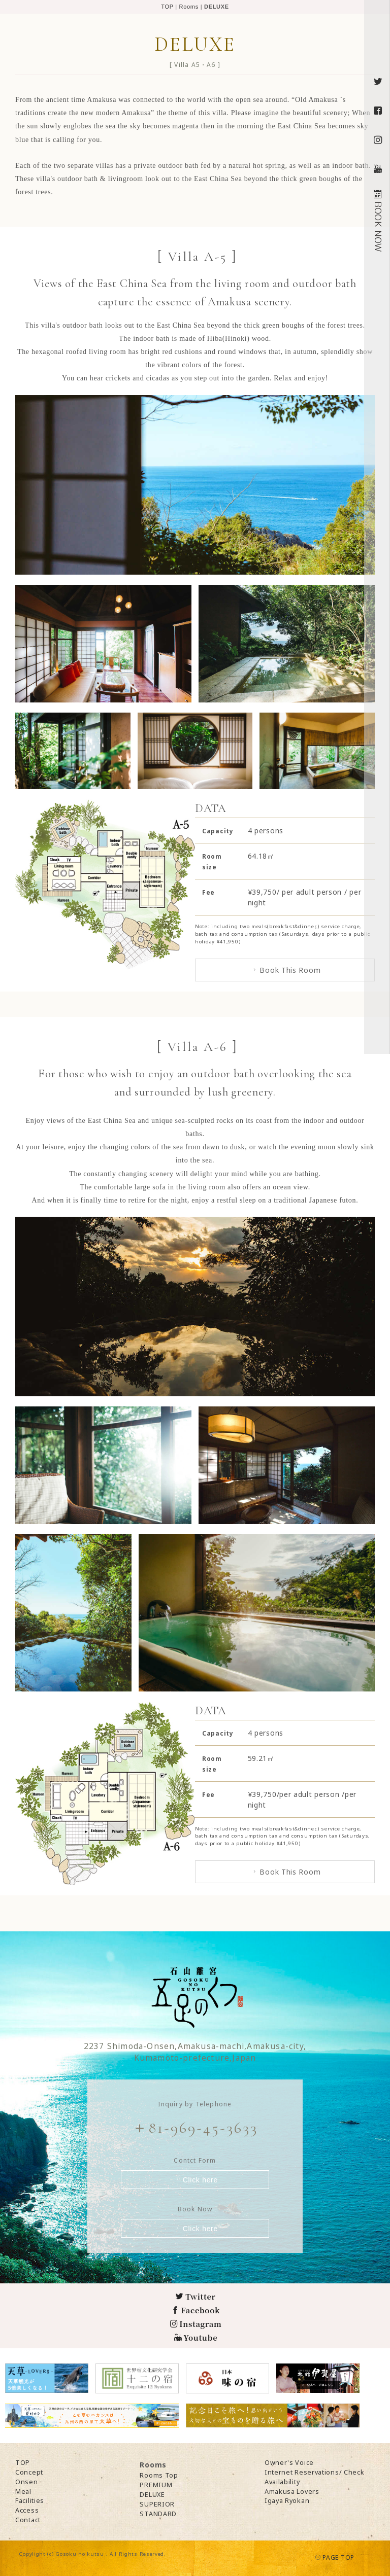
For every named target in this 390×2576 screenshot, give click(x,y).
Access (27, 2510)
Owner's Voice (289, 2462)
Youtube (195, 2337)
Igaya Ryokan (287, 2500)
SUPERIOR (157, 2504)
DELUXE (152, 2494)
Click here (196, 2180)
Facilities (29, 2500)
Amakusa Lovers (292, 2491)
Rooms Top (159, 2475)
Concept (29, 2472)
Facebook (196, 2310)
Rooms (189, 7)
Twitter (195, 2296)
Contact (28, 2520)
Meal (23, 2491)
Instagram (196, 2323)
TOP (167, 7)
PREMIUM (156, 2485)
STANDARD (158, 2514)
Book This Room (286, 970)
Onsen (26, 2482)
